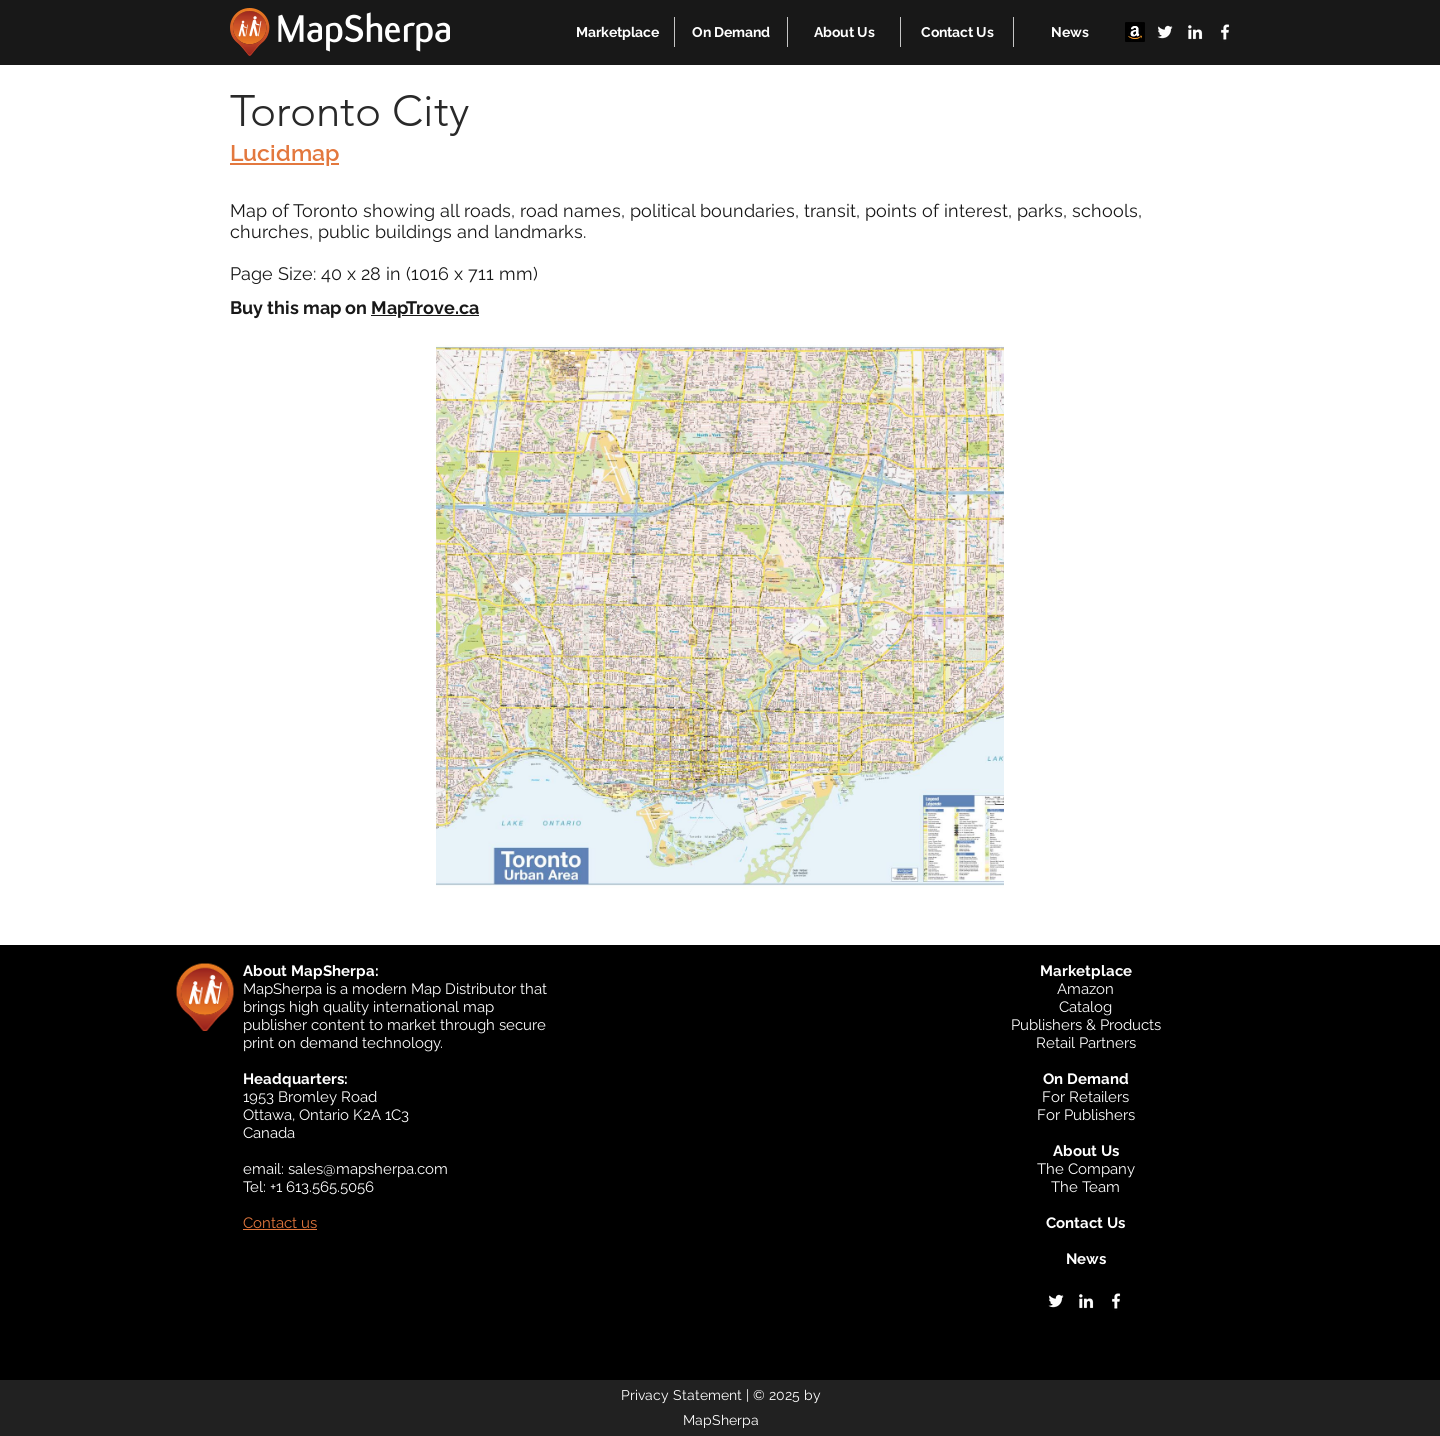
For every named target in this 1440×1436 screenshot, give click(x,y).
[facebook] (1225, 32)
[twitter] (1165, 32)
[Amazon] (1135, 32)
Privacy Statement (681, 1395)
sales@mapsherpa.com (368, 1169)
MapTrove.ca (425, 307)
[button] (617, 32)
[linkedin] (1195, 32)
